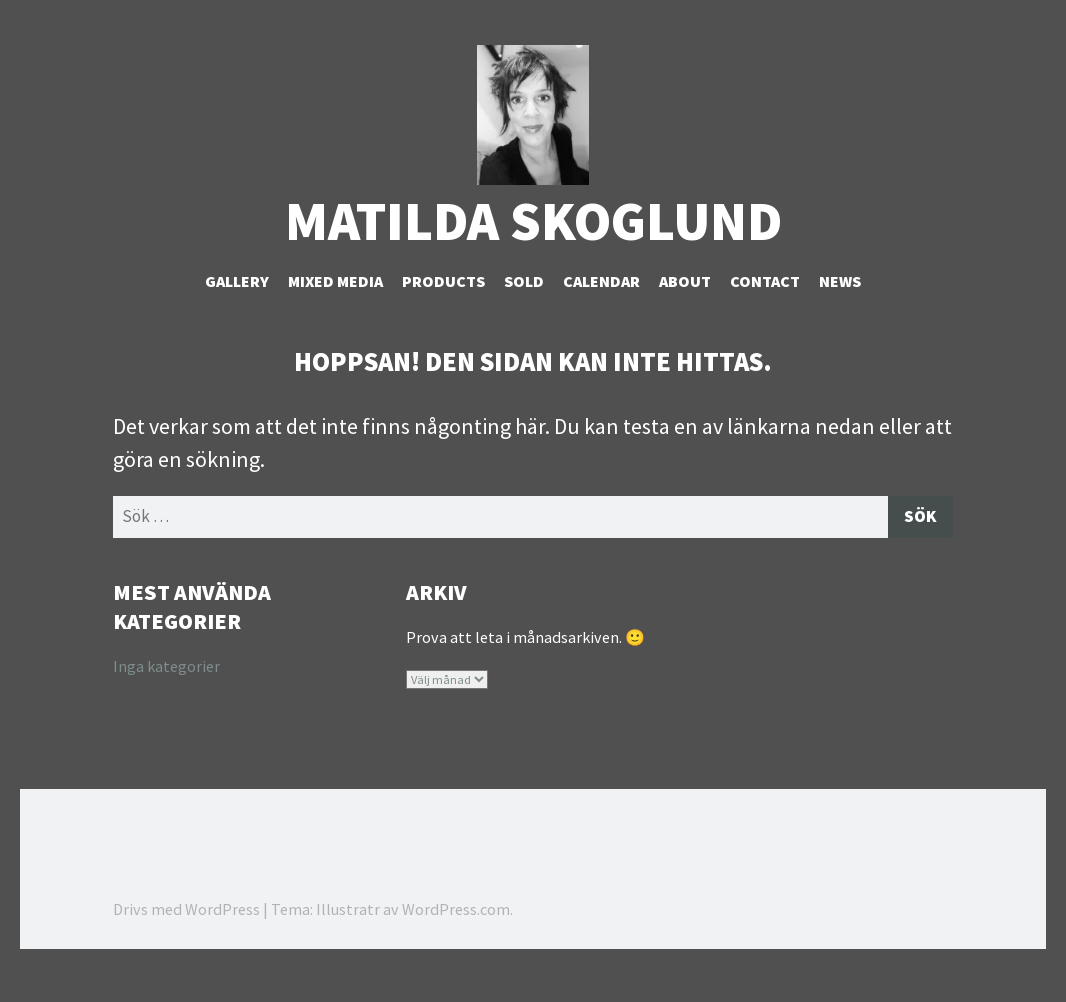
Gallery (237, 311)
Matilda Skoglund (533, 250)
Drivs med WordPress (186, 942)
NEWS (840, 311)
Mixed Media (335, 311)
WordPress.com (456, 942)
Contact (765, 311)
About (685, 311)
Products (443, 311)
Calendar (601, 311)
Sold (524, 311)
